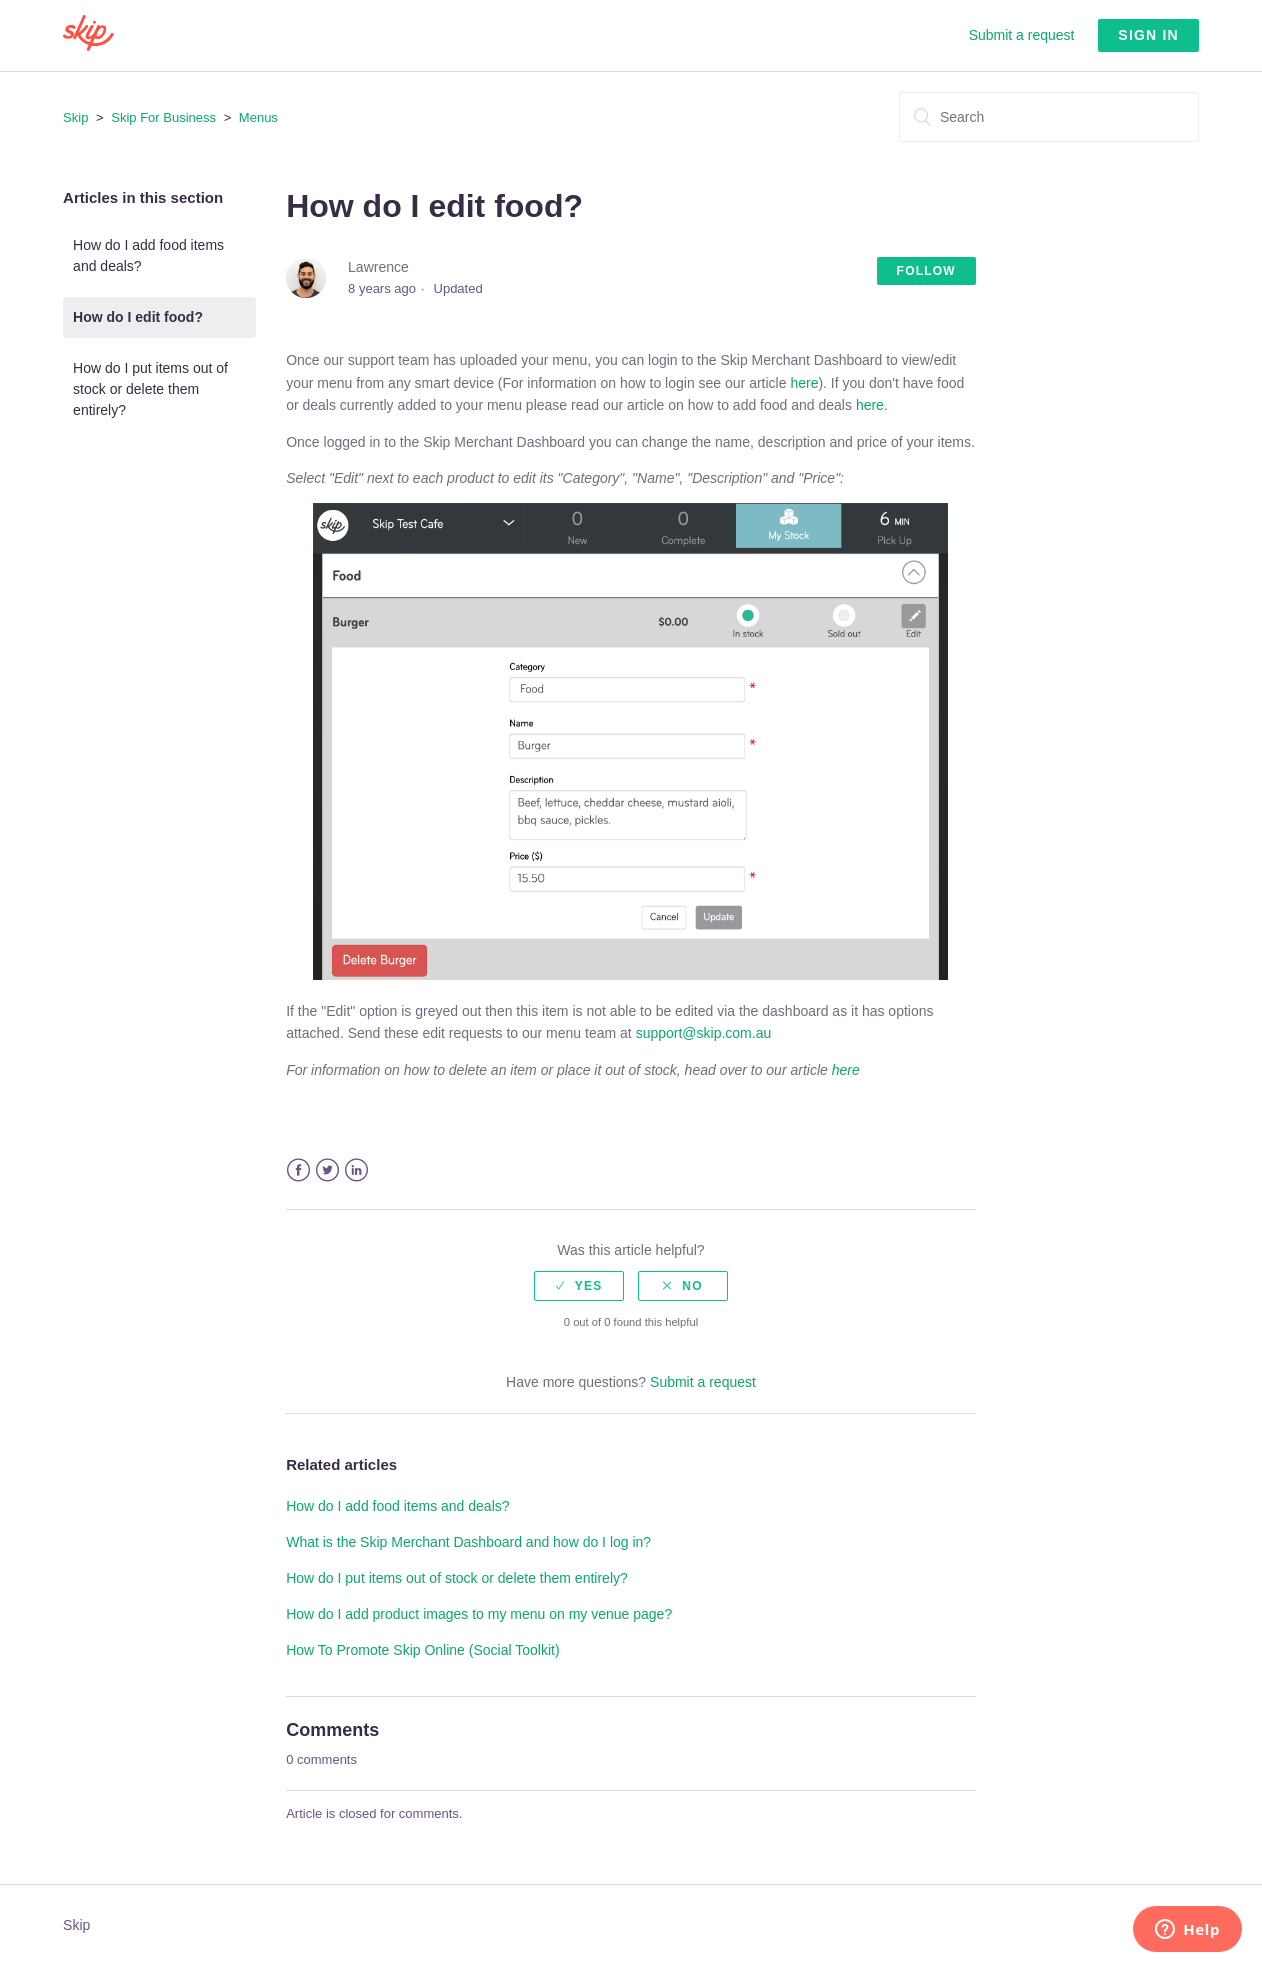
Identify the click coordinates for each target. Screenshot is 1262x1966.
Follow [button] (926, 271)
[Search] (1049, 117)
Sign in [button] (1148, 35)
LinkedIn (356, 1170)
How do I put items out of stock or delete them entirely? (150, 389)
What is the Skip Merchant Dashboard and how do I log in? (468, 1542)
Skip (75, 117)
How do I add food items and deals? (148, 255)
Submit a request (1022, 35)
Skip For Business (163, 117)
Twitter (327, 1170)
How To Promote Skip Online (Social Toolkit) (422, 1650)
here (804, 383)
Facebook (298, 1170)
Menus (258, 117)
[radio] (579, 1286)
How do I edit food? (138, 317)
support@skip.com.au (704, 1033)
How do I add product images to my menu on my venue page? (479, 1614)
